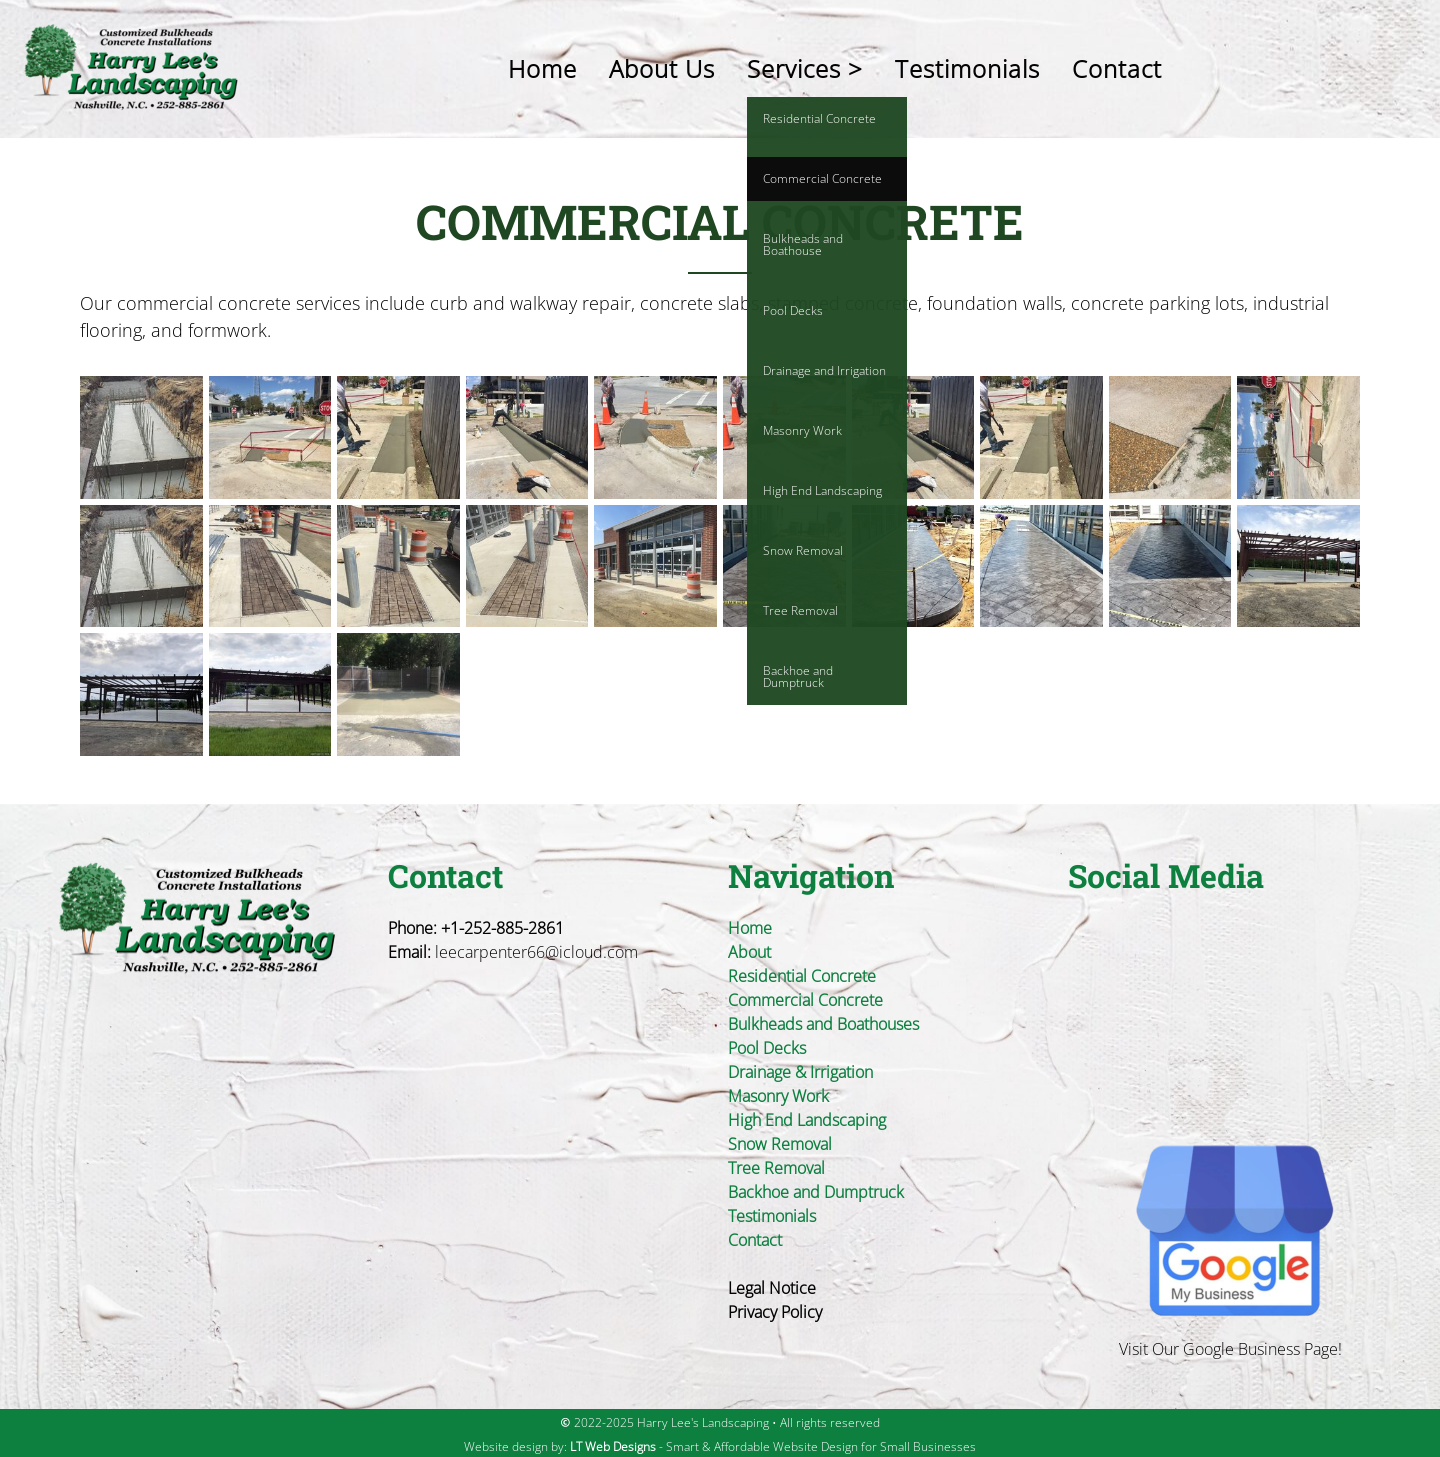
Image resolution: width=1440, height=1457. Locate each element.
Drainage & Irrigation (800, 1072)
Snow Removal (780, 1144)
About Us (662, 68)
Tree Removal (776, 1168)
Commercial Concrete (805, 1000)
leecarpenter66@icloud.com (536, 952)
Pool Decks (767, 1048)
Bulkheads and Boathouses (823, 1024)
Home (542, 68)
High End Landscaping (807, 1120)
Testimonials (967, 68)
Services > (805, 68)
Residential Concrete (802, 976)
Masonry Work (778, 1096)
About (749, 952)
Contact (1117, 68)
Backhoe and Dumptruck (816, 1192)
